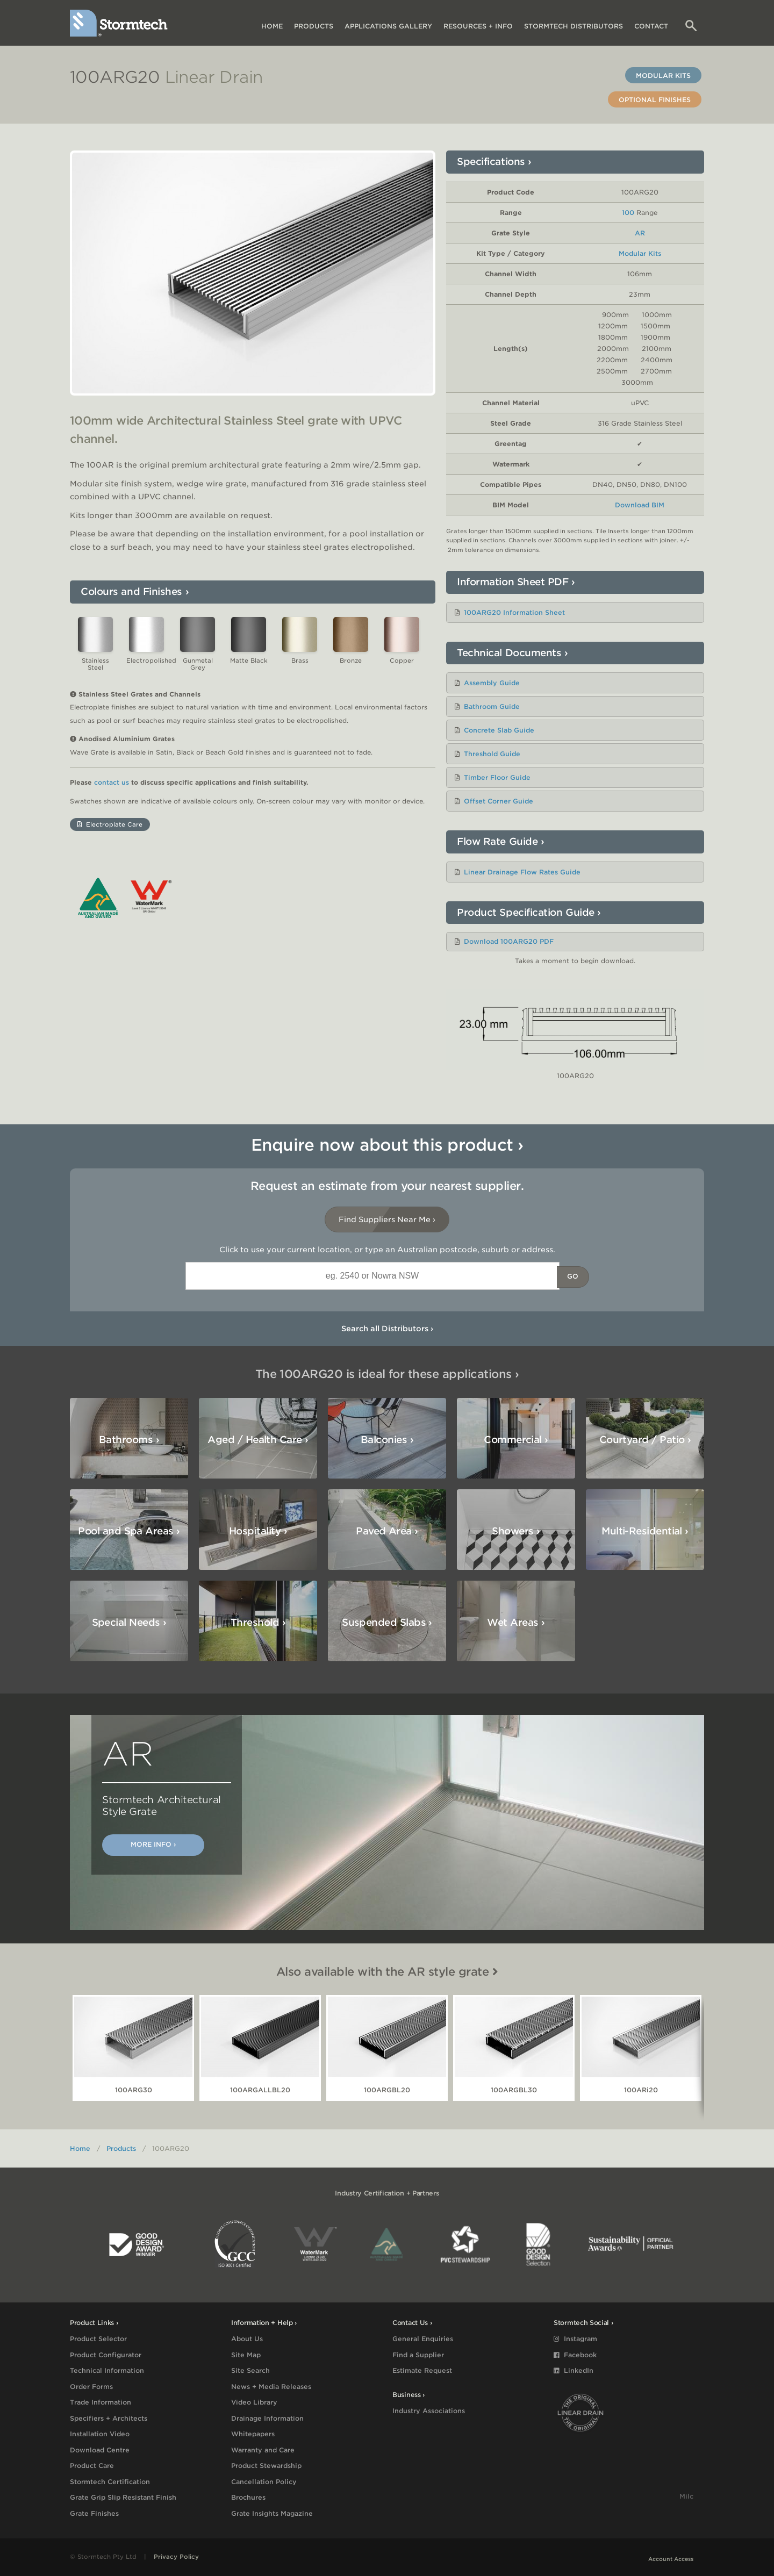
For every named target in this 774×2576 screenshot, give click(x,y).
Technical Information (107, 2370)
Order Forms (91, 2387)
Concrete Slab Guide (499, 730)
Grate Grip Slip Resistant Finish (123, 2497)
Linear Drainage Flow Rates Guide (522, 872)
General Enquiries (422, 2339)
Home (272, 26)
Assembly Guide (492, 683)
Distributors (573, 26)
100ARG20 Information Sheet (514, 612)
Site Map (246, 2355)
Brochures (248, 2497)
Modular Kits (663, 75)
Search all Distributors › (387, 1328)
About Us (247, 2339)
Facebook (575, 2355)
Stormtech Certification (110, 2482)
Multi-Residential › (645, 1531)
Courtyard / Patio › (645, 1439)
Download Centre (100, 2450)
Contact (651, 26)
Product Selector (98, 2339)
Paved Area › (387, 1531)
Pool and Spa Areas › (129, 1531)
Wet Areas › (515, 1622)
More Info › (153, 1844)
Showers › (516, 1531)
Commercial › (516, 1439)
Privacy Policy (176, 2556)
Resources (478, 26)
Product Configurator (105, 2355)
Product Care (92, 2466)
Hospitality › (258, 1531)
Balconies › (387, 1439)
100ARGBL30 (514, 2090)
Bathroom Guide (492, 706)
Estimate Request (422, 2370)
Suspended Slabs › (387, 1622)
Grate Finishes (94, 2513)
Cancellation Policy (264, 2482)
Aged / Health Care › (257, 1439)
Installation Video (100, 2434)
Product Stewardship (266, 2466)
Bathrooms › (129, 1439)
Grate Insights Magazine (272, 2513)
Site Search (250, 2370)
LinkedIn (573, 2370)
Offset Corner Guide (498, 801)
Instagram (575, 2339)
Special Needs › (129, 1622)
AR (640, 233)
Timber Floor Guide (497, 777)
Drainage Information (267, 2418)
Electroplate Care (109, 824)
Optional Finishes (655, 100)
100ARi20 (641, 2090)
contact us (111, 782)
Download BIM (639, 505)
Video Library (254, 2402)
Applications (388, 26)
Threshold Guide (492, 754)
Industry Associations (428, 2411)
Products (313, 26)
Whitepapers (253, 2434)
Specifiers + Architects (108, 2418)
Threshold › (258, 1622)
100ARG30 (133, 2090)
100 (628, 213)
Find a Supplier (418, 2355)
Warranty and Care (263, 2450)
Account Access (670, 2559)
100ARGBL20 (387, 2090)
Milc (686, 2496)
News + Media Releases (271, 2387)
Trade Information (100, 2402)
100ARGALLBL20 (260, 2090)
